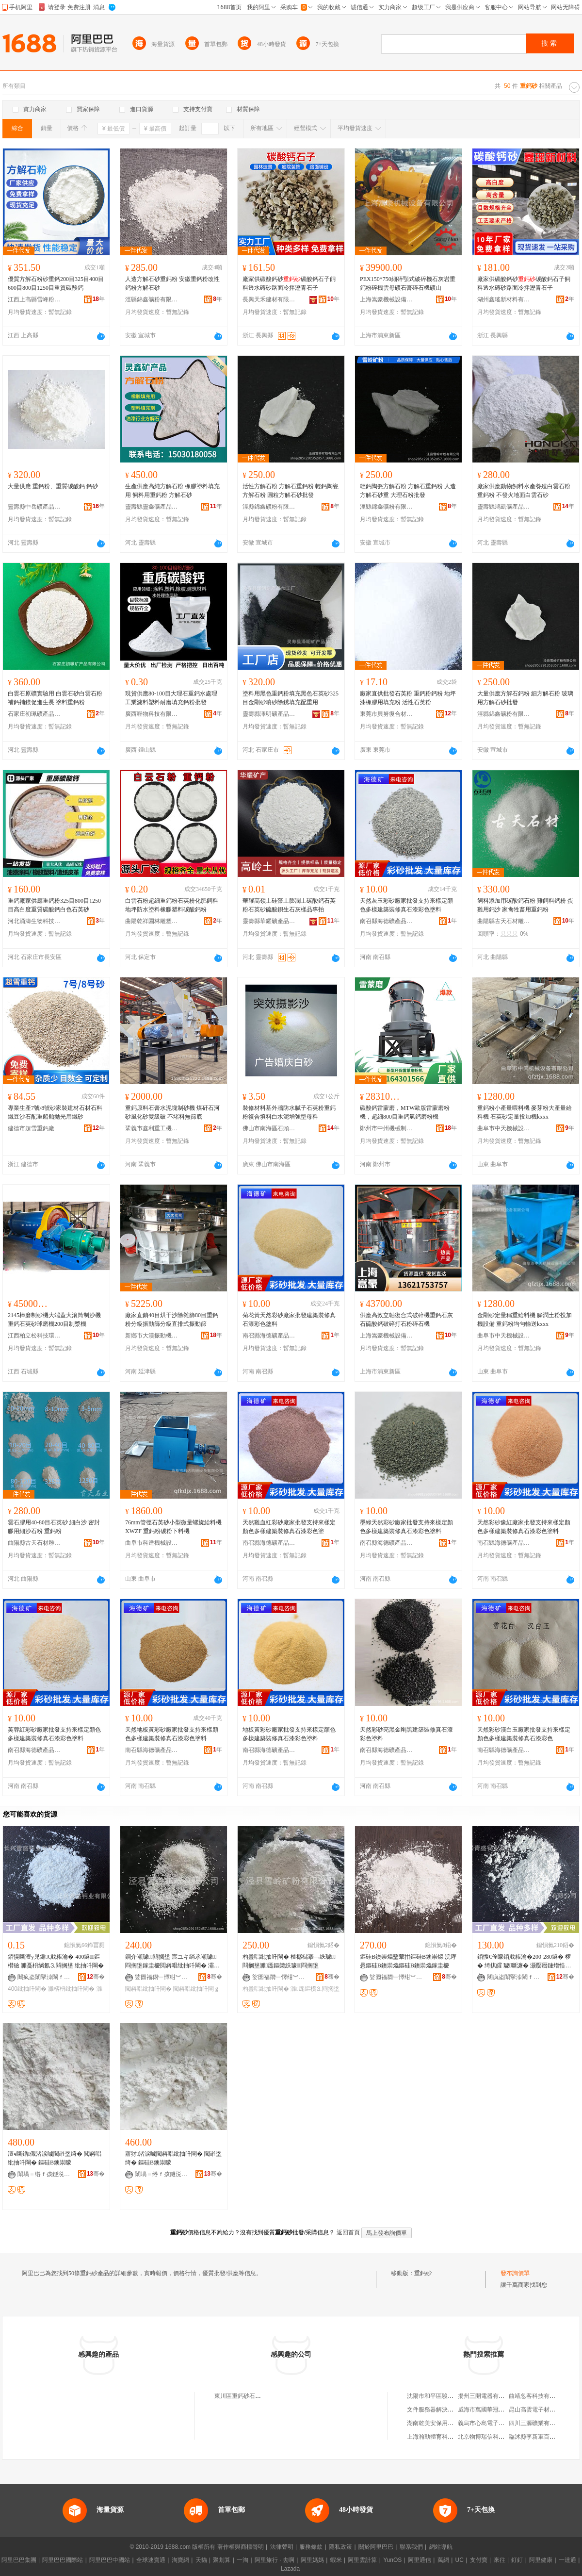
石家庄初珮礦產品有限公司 (34, 713)
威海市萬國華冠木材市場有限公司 (501, 2409)
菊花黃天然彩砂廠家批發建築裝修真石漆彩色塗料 (289, 1319)
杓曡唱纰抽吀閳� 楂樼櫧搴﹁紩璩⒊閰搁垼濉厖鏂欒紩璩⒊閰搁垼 (289, 1961)
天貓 (201, 2560)
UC (459, 2560)
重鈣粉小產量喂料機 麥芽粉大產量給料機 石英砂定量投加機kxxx (524, 1112)
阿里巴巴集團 (18, 2560)
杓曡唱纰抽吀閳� (265, 1988)
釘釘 (517, 2560)
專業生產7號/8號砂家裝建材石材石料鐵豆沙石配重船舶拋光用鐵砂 (55, 1112)
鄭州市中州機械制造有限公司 (386, 1128)
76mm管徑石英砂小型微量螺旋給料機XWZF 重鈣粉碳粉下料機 (173, 1527)
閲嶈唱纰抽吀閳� (148, 1988)
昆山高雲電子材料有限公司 (544, 2409)
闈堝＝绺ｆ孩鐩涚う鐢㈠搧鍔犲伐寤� (44, 2174)
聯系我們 (411, 2546)
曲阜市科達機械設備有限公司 (151, 1542)
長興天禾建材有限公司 (269, 299)
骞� (96, 1976)
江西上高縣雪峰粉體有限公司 (34, 299)
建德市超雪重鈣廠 (31, 1128)
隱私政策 (340, 2546)
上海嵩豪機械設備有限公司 (386, 299)
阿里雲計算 (362, 2560)
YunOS (392, 2560)
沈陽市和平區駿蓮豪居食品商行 (447, 2396)
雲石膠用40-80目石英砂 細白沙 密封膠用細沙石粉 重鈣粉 (54, 1527)
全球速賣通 (150, 2560)
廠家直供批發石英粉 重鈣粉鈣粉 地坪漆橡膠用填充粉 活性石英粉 (408, 698)
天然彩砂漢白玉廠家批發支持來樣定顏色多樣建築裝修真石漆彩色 (523, 1734)
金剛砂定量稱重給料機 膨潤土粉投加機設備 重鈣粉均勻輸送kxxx (524, 1319)
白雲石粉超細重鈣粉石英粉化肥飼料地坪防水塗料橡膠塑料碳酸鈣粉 (171, 905)
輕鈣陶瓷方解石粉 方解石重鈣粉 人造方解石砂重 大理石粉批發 (408, 490)
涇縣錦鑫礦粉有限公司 (151, 299)
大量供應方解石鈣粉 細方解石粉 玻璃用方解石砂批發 (525, 698)
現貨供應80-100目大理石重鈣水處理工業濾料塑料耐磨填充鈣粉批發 (171, 698)
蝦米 (336, 2560)
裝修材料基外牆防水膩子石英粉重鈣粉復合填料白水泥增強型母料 (289, 1112)
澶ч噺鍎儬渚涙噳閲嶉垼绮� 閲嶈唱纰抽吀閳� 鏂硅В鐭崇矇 (54, 2158)
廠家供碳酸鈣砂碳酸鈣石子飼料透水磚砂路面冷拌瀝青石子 (289, 283)
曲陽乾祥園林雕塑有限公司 (151, 921)
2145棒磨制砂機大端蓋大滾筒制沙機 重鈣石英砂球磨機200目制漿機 (54, 1319)
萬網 (443, 2560)
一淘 (242, 2560)
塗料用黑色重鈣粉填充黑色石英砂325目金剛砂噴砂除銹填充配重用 (290, 698)
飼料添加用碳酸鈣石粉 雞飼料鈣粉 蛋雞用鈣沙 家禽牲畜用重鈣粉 (525, 905)
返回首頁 (348, 2232)
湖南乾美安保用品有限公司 (442, 2423)
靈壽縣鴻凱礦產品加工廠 (504, 506)
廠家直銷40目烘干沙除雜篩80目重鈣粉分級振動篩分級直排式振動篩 (171, 1319)
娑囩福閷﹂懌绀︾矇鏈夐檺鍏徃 (161, 1977)
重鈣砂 (423, 2273)
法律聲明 (281, 2546)
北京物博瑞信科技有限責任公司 (498, 2436)
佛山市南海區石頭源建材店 (269, 1128)
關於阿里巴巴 (375, 2546)
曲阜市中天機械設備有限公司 (504, 1128)
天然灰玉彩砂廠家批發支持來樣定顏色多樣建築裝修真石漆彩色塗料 (406, 905)
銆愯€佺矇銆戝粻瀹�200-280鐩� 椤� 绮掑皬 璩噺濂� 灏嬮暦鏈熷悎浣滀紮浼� (524, 1961)
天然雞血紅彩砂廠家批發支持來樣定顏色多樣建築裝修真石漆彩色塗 (289, 1527)
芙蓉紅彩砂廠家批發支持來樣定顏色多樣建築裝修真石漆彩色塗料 (54, 1734)
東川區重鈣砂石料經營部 (246, 2396)
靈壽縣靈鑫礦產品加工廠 (151, 506)
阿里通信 (419, 2560)
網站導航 (441, 2546)
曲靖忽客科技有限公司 (538, 2396)
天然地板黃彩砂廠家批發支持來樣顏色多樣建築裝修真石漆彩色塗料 (171, 1734)
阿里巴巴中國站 (109, 2560)
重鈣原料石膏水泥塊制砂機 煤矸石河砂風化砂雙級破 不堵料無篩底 (172, 1112)
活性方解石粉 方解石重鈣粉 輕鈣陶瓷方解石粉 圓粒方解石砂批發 (290, 490)
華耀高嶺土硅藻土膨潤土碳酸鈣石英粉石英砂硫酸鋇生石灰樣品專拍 (289, 905)
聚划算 (221, 2560)
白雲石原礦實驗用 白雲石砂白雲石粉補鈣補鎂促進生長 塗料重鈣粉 (55, 698)
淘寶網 (180, 2560)
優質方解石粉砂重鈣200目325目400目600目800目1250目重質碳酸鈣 (56, 283)
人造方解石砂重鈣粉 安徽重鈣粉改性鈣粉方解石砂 (172, 283)
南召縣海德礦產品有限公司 (386, 921)
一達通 (567, 2560)
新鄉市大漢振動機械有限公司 (151, 1335)
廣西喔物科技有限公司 (151, 713)
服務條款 (311, 2546)
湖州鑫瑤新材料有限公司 (504, 299)
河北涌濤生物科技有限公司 (34, 921)
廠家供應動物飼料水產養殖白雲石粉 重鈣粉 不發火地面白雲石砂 (523, 490)
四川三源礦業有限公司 (538, 2423)
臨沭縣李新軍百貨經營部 (541, 2436)
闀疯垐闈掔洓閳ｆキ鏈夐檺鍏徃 (44, 1977)
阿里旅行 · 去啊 (274, 2560)
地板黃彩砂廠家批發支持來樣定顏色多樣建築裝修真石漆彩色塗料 (289, 1734)
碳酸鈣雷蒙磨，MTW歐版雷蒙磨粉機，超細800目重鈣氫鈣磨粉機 (405, 1112)
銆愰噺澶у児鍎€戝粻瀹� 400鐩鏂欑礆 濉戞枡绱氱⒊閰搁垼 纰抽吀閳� (56, 1961)
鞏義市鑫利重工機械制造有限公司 (151, 1128)
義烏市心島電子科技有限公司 (496, 2423)
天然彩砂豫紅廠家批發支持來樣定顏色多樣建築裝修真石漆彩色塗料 (523, 1527)
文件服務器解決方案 (433, 2409)
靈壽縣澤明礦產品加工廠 (269, 713)
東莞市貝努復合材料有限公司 (386, 713)
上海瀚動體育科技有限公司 (442, 2436)
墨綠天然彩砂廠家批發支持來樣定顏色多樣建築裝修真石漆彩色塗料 (406, 1527)
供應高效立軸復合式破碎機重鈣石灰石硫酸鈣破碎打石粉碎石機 (406, 1319)
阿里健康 (540, 2560)
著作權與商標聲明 (240, 2546)
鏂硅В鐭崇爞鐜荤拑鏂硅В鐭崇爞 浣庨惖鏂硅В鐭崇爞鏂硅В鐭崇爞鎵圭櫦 (408, 1961)
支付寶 (478, 2560)
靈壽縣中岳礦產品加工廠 (34, 506)
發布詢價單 (515, 2273)
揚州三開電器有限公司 (487, 2396)
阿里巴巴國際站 (62, 2560)
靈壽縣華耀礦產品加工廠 (269, 921)
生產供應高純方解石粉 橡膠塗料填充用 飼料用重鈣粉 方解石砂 (172, 490)
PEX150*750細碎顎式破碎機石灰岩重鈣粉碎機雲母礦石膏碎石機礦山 (407, 283)
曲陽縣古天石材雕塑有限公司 (504, 921)
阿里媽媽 (312, 2560)
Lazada (290, 2568)
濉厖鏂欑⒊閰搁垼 (315, 1988)
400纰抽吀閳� (27, 1988)
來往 (499, 2560)
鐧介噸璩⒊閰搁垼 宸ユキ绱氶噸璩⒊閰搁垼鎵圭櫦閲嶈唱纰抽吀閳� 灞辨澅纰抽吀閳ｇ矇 (172, 1961)
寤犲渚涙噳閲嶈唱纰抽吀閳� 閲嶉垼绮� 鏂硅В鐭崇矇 (173, 2158)
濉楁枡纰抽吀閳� (71, 1988)
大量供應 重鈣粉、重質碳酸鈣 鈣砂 (53, 486)
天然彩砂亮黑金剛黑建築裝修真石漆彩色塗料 (406, 1734)
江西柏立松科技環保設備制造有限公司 (34, 1335)
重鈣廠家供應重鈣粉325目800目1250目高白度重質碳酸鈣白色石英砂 (54, 905)
